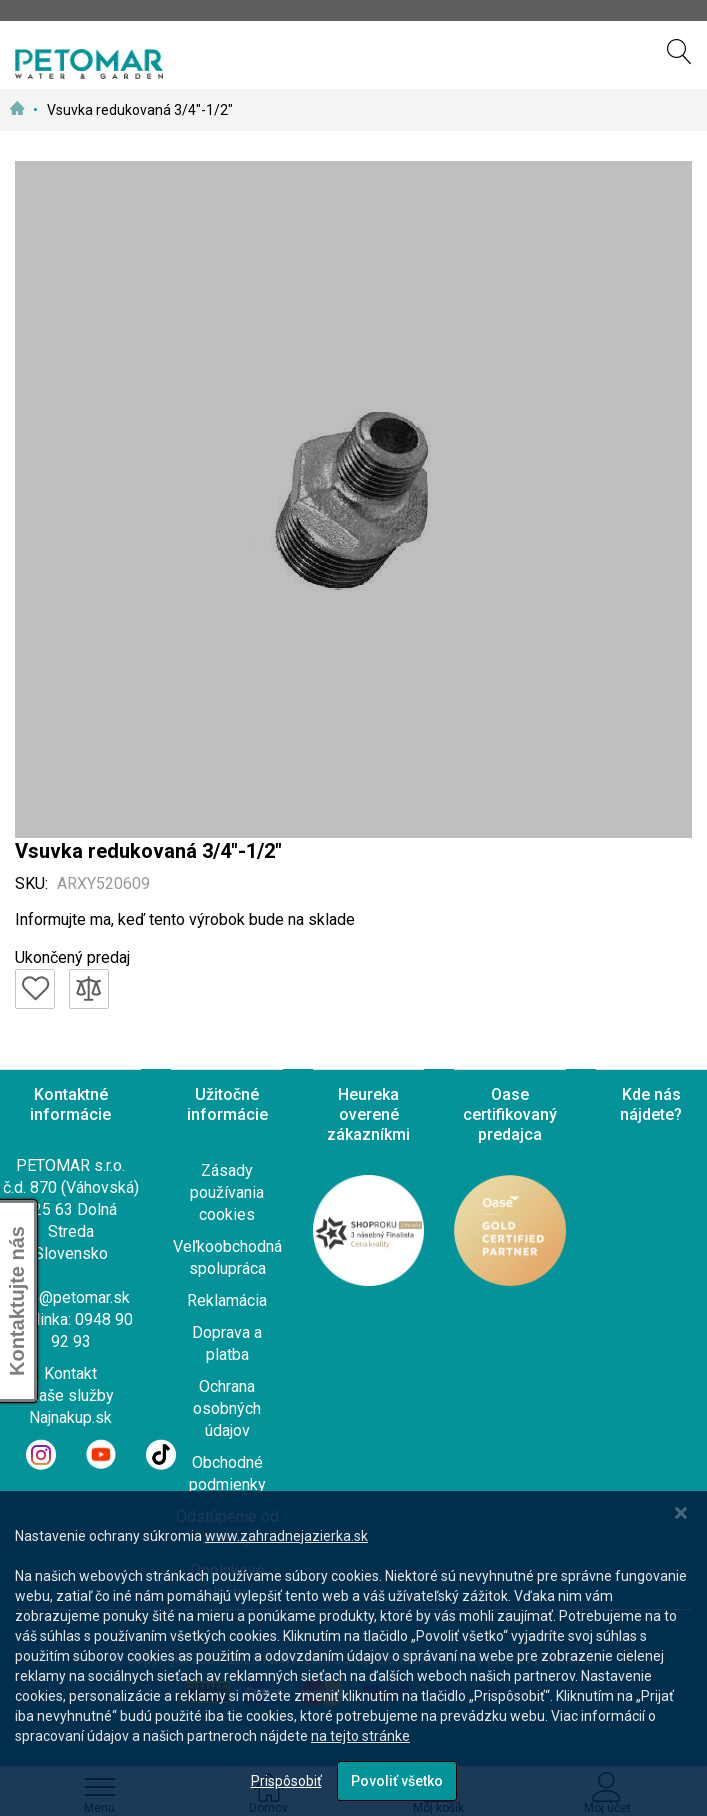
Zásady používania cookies (227, 1192)
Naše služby (71, 1395)
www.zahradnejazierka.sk (286, 1536)
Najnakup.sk (70, 1417)
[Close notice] (681, 1513)
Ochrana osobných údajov (227, 1408)
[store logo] (89, 64)
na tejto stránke (360, 1736)
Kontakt (70, 1373)
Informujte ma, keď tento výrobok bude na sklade (185, 919)
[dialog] (353, 1653)
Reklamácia (227, 1300)
